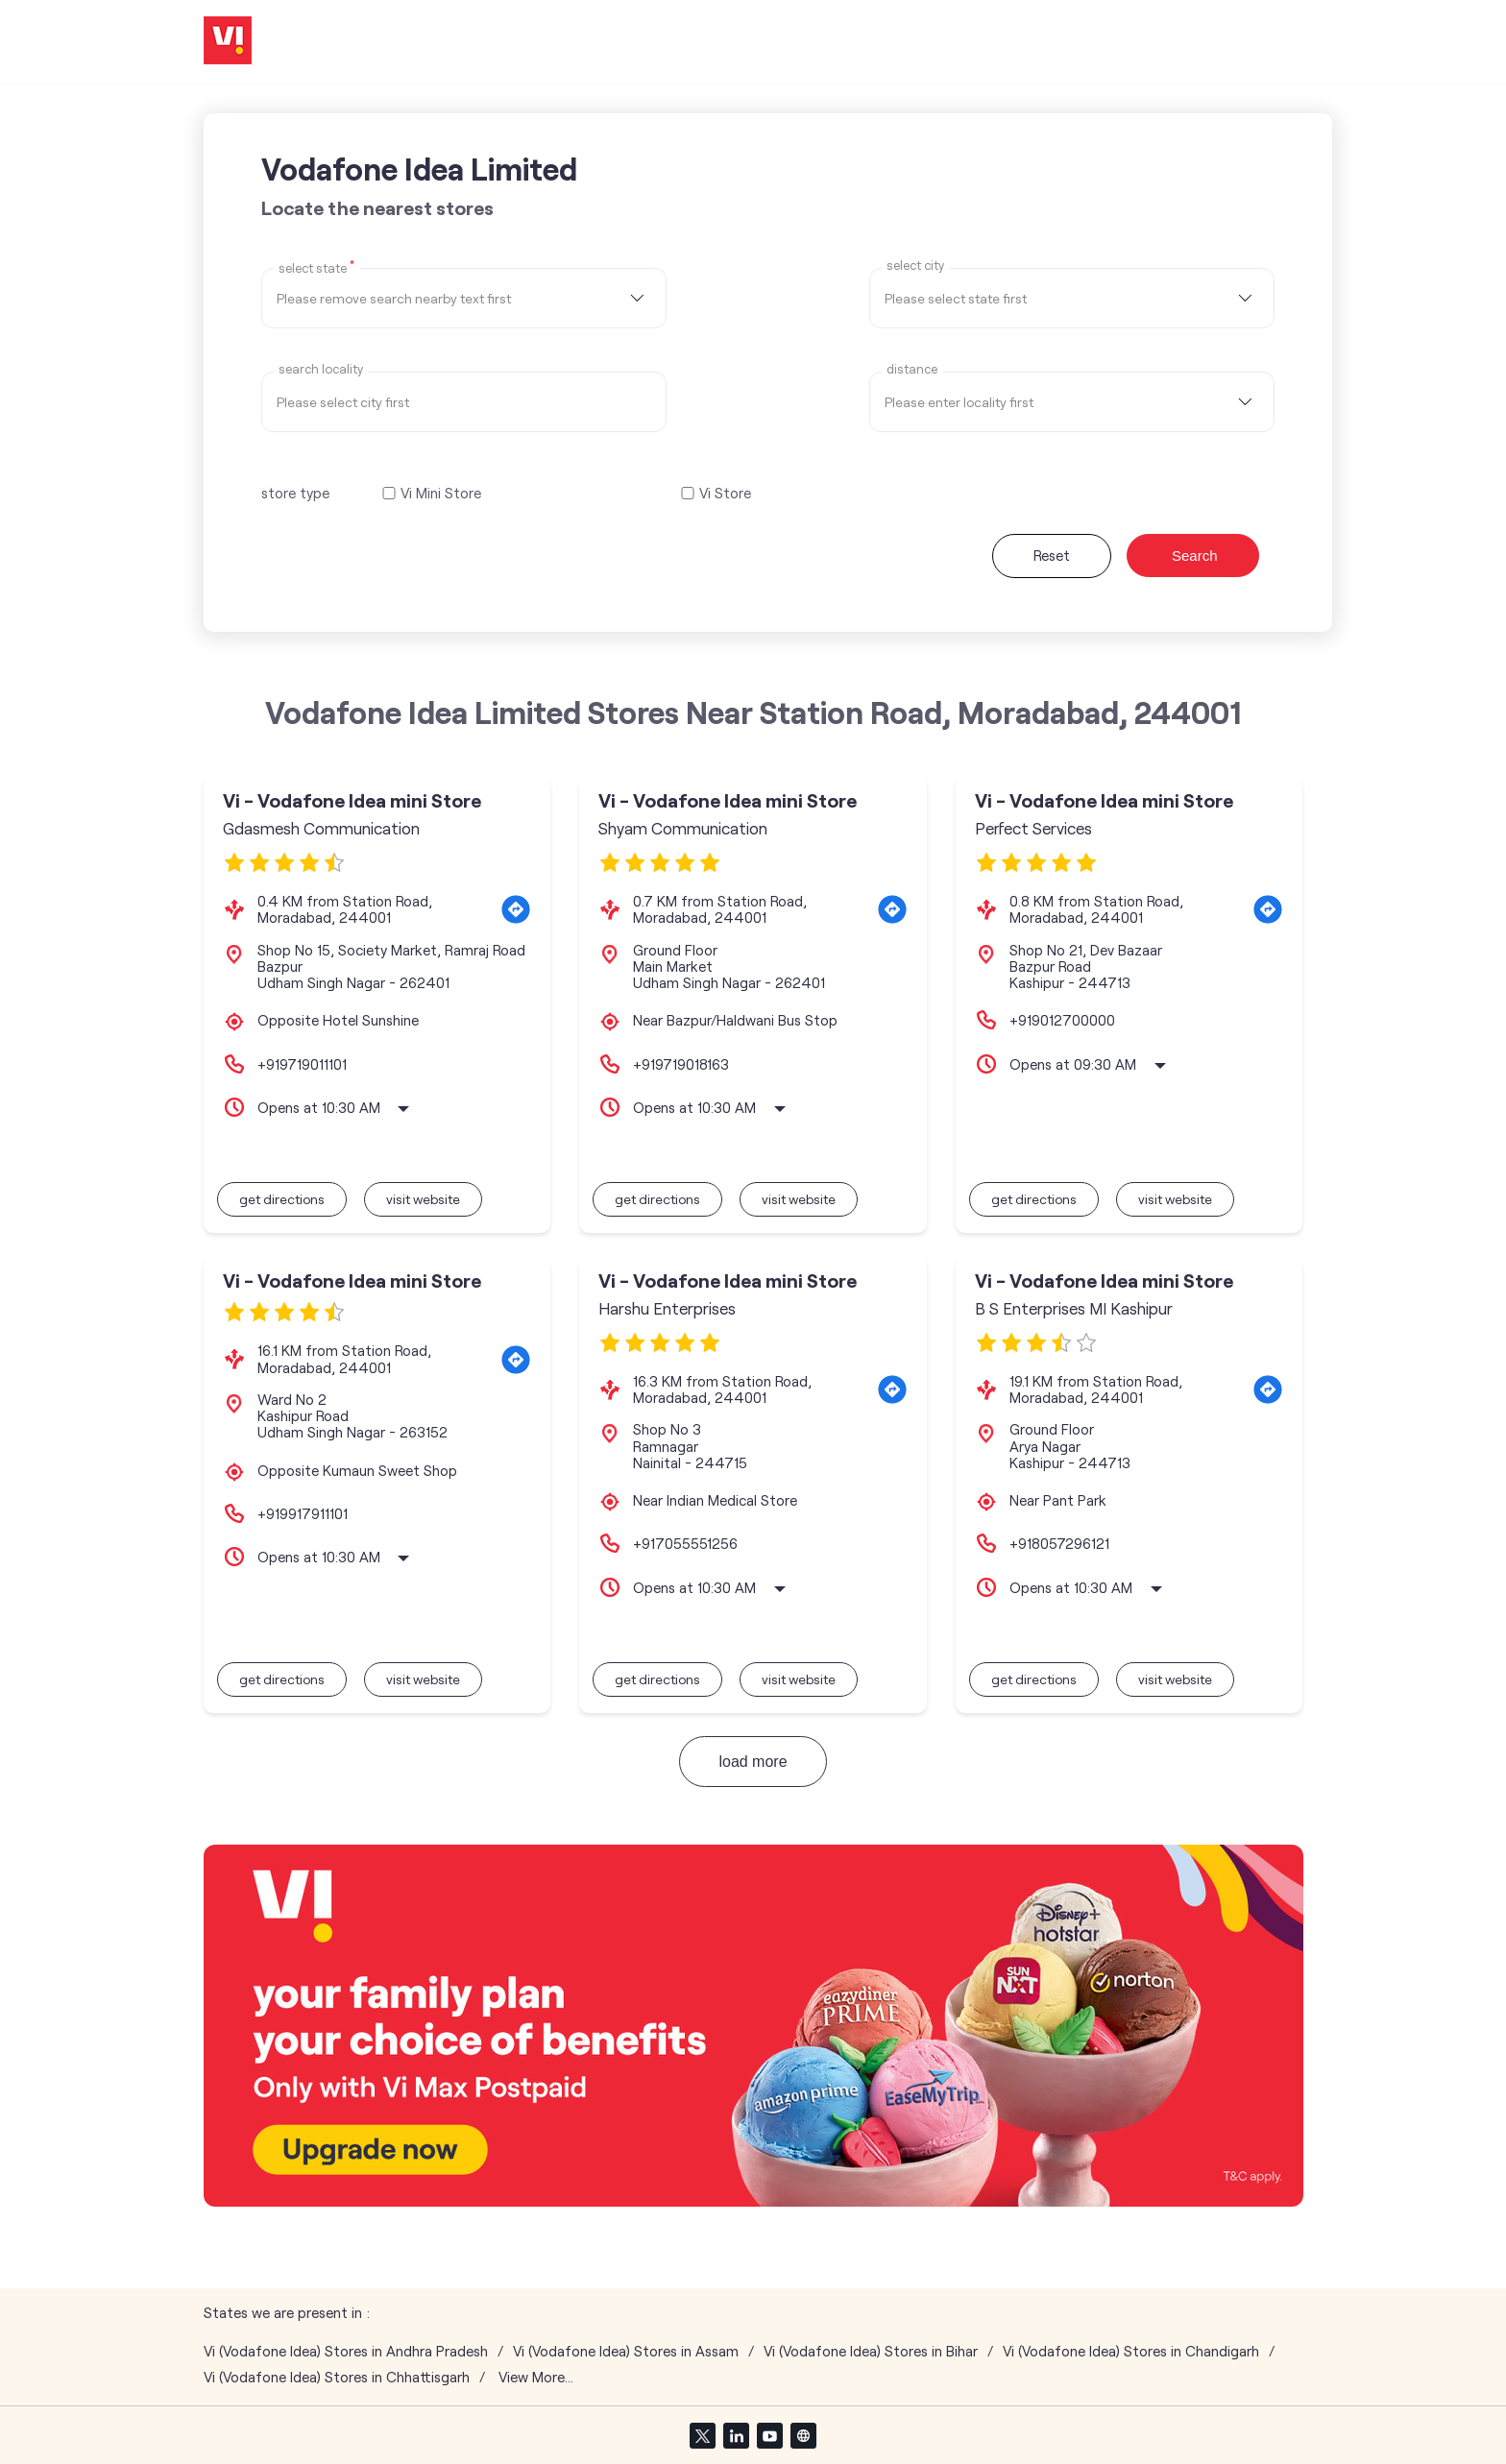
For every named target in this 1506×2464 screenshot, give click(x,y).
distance (912, 369)
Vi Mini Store (441, 493)
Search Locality (321, 369)
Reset (1051, 555)
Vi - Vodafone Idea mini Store (352, 800)
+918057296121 (1059, 1543)
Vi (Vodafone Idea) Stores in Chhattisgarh (337, 2377)
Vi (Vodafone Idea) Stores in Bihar (871, 2351)
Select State (316, 267)
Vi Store (725, 493)
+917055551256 (685, 1543)
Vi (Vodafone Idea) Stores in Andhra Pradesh (346, 2351)
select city (915, 265)
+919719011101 (302, 1064)
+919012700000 (1062, 1019)
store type (295, 492)
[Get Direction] (515, 909)
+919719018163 (681, 1064)
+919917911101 (302, 1513)
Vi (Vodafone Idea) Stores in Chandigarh (1131, 2351)
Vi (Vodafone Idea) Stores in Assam (626, 2351)
